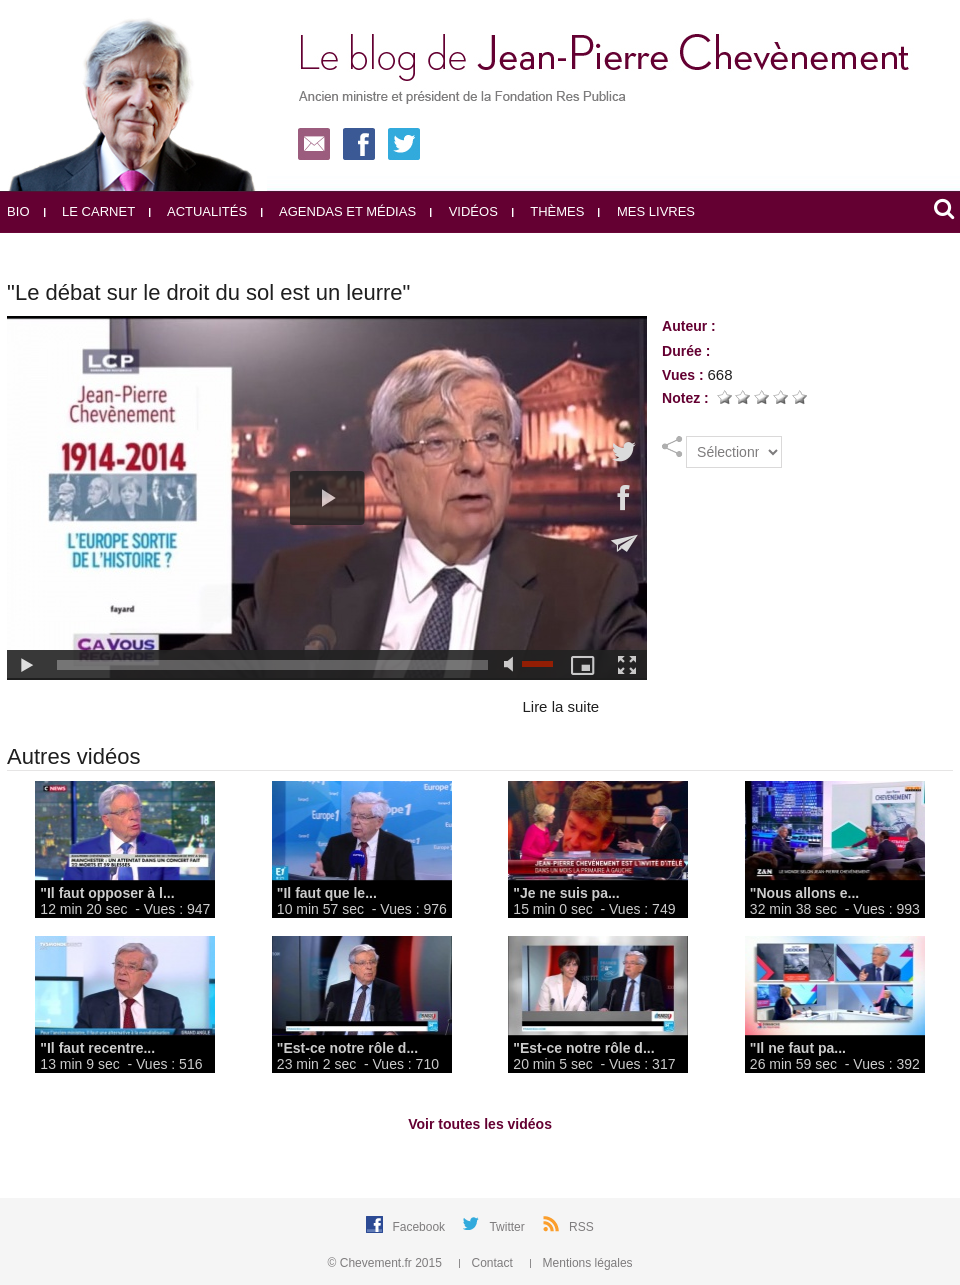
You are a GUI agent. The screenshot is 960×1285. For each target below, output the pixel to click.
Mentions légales (581, 1263)
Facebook (420, 1227)
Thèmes (548, 211)
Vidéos (464, 211)
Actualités (198, 211)
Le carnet (90, 211)
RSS (581, 1227)
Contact (487, 1263)
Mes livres (646, 211)
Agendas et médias (338, 211)
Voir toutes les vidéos (480, 1124)
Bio (18, 211)
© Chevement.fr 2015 (387, 1263)
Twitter (508, 1227)
